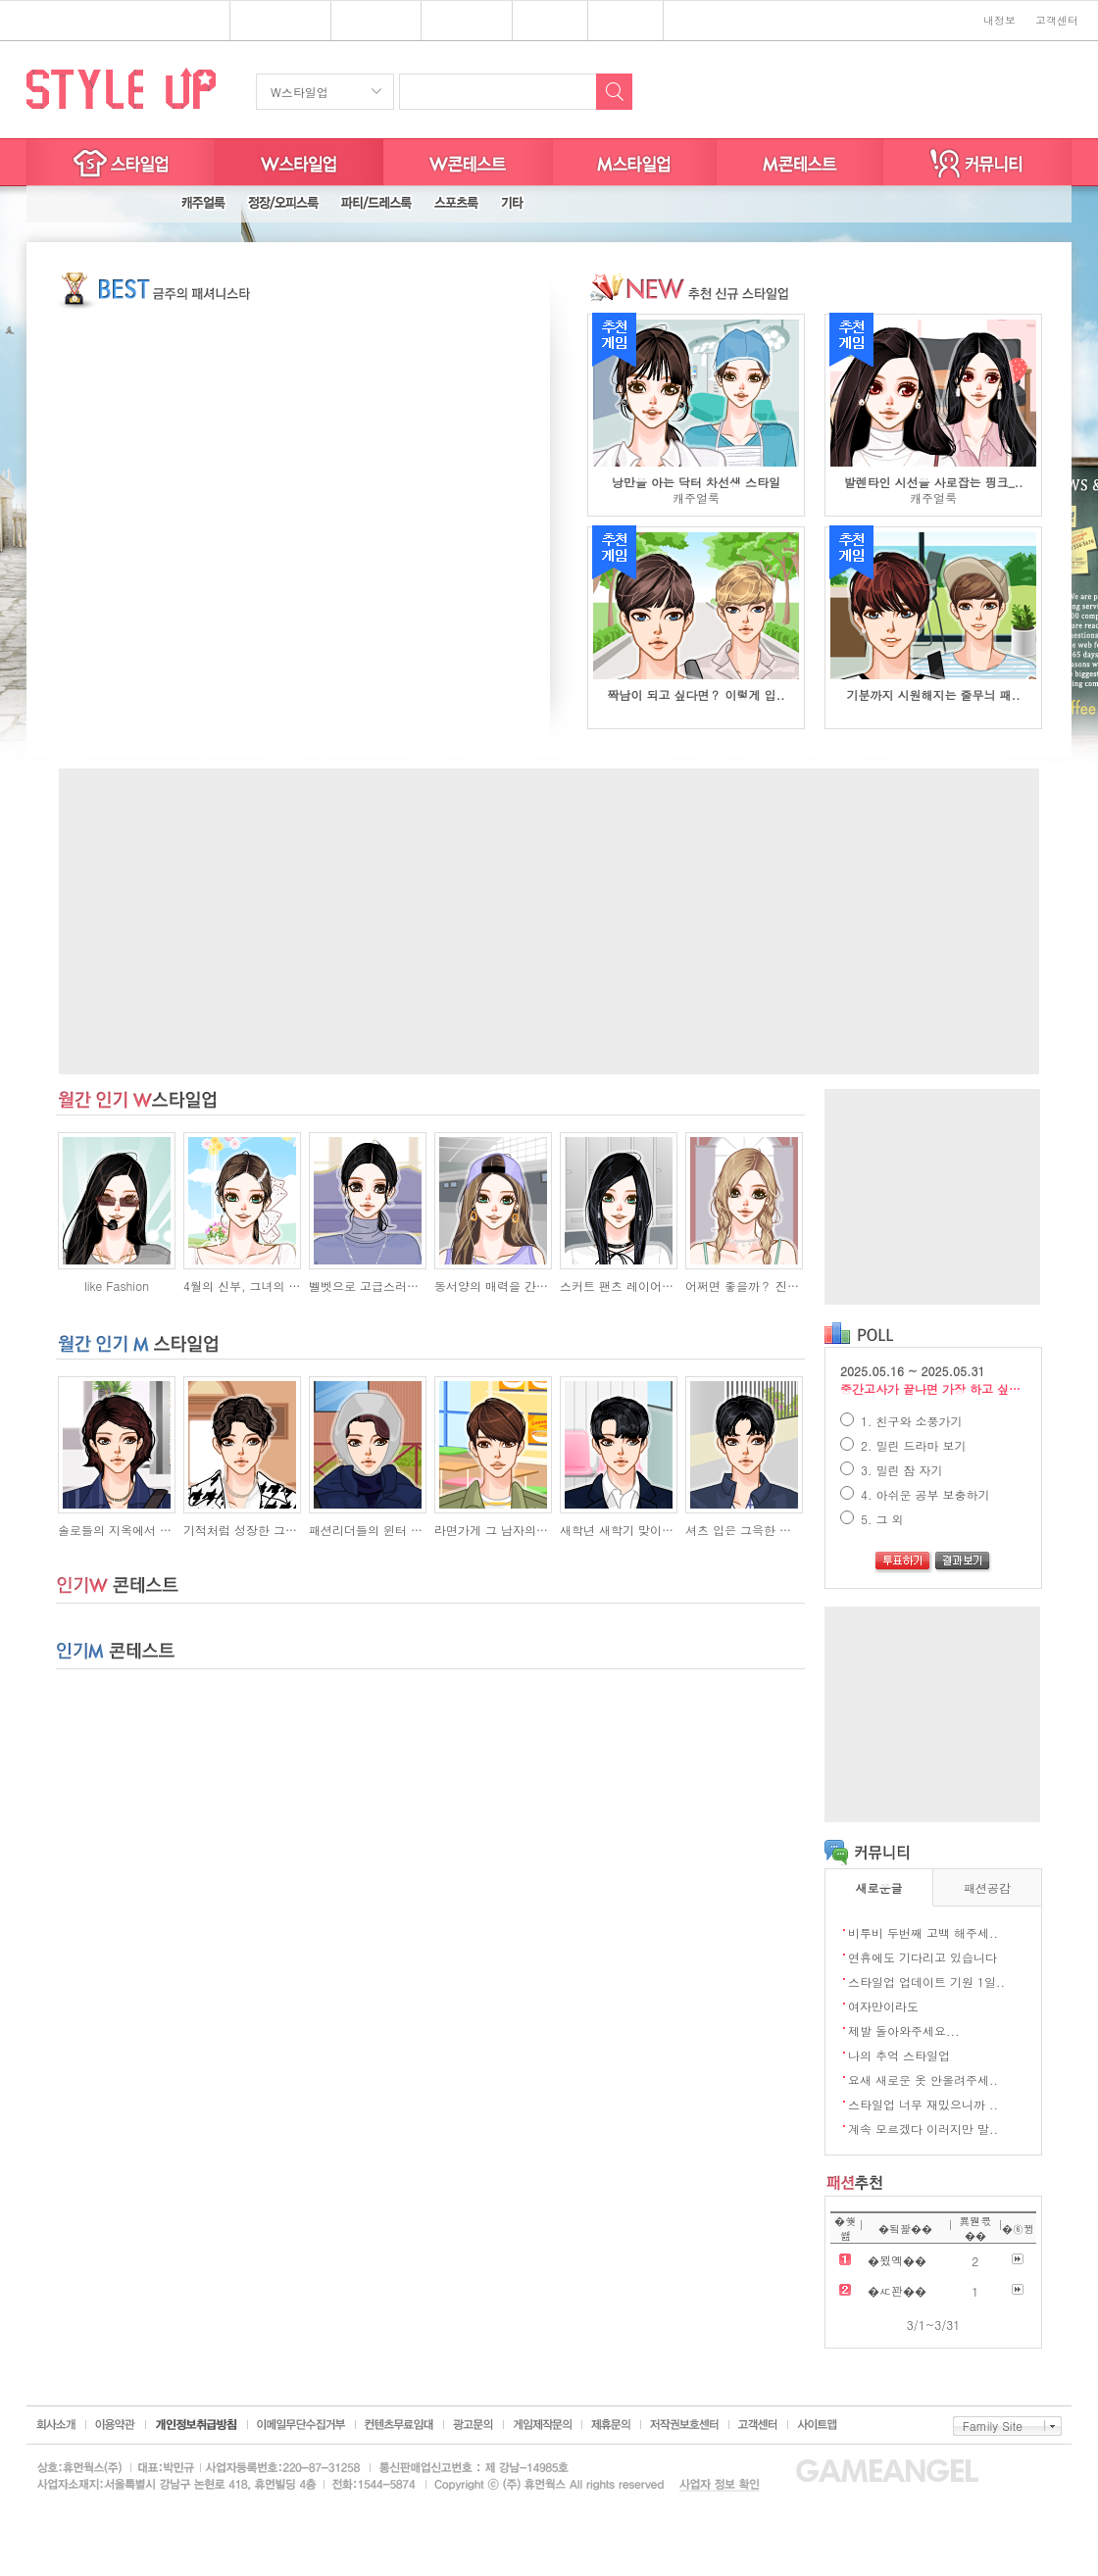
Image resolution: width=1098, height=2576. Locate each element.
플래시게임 (273, 21)
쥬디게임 (550, 21)
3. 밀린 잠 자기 (891, 1469)
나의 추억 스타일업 (899, 2055)
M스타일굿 (800, 162)
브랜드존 (459, 21)
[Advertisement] (549, 921)
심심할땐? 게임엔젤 (104, 21)
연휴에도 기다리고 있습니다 (922, 1957)
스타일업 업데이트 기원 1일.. (926, 1981)
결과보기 (963, 1562)
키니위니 (626, 21)
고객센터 (1056, 20)
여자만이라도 (883, 2006)
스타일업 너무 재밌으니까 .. (923, 2104)
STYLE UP (121, 88)
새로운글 (879, 1887)
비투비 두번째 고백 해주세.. (923, 1932)
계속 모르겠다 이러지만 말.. (923, 2128)
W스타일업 (299, 91)
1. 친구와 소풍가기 (901, 1420)
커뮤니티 (977, 162)
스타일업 (368, 21)
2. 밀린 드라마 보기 (903, 1445)
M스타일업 (635, 162)
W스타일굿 (468, 162)
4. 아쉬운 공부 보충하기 (915, 1494)
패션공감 (987, 1887)
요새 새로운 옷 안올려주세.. (923, 2079)
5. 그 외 (872, 1519)
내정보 (999, 20)
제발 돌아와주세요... (904, 2030)
